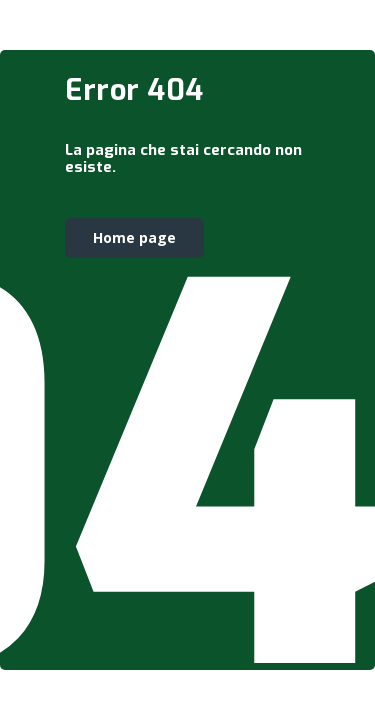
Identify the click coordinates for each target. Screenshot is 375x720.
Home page (134, 237)
